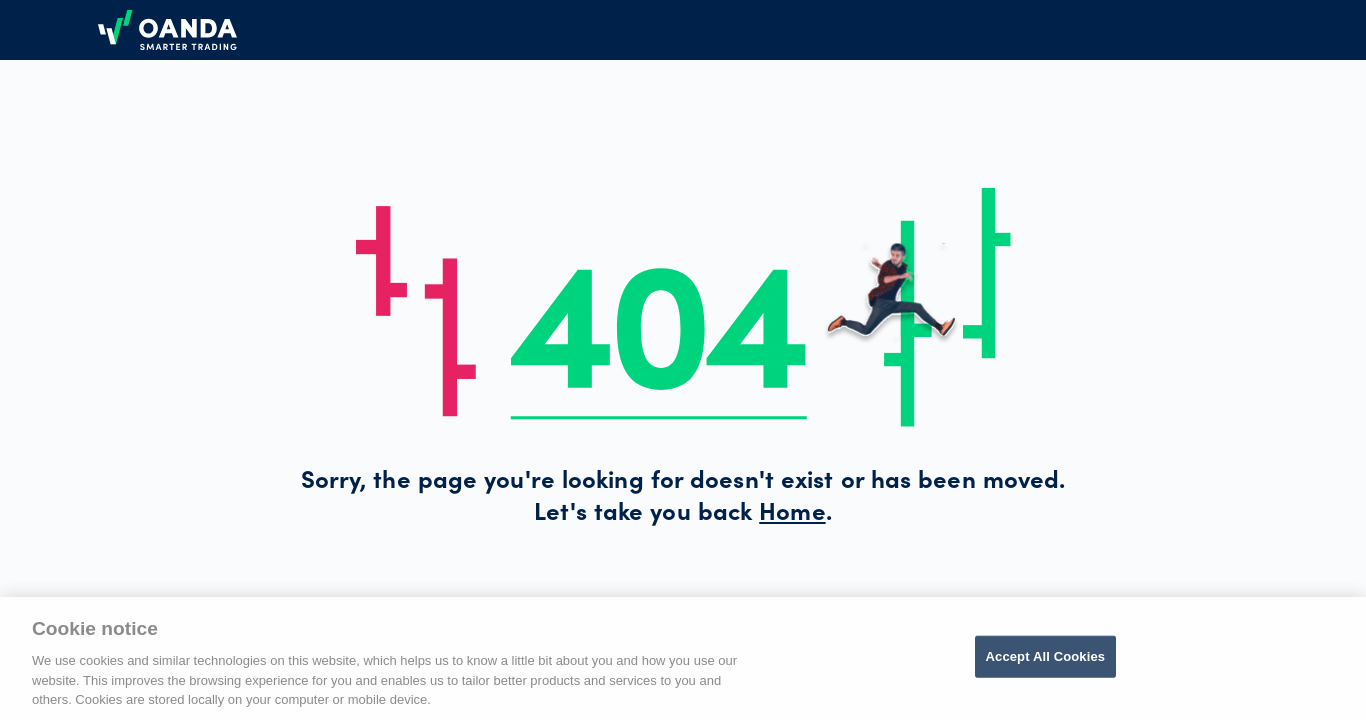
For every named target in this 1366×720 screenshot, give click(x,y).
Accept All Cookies (1046, 656)
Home (792, 515)
